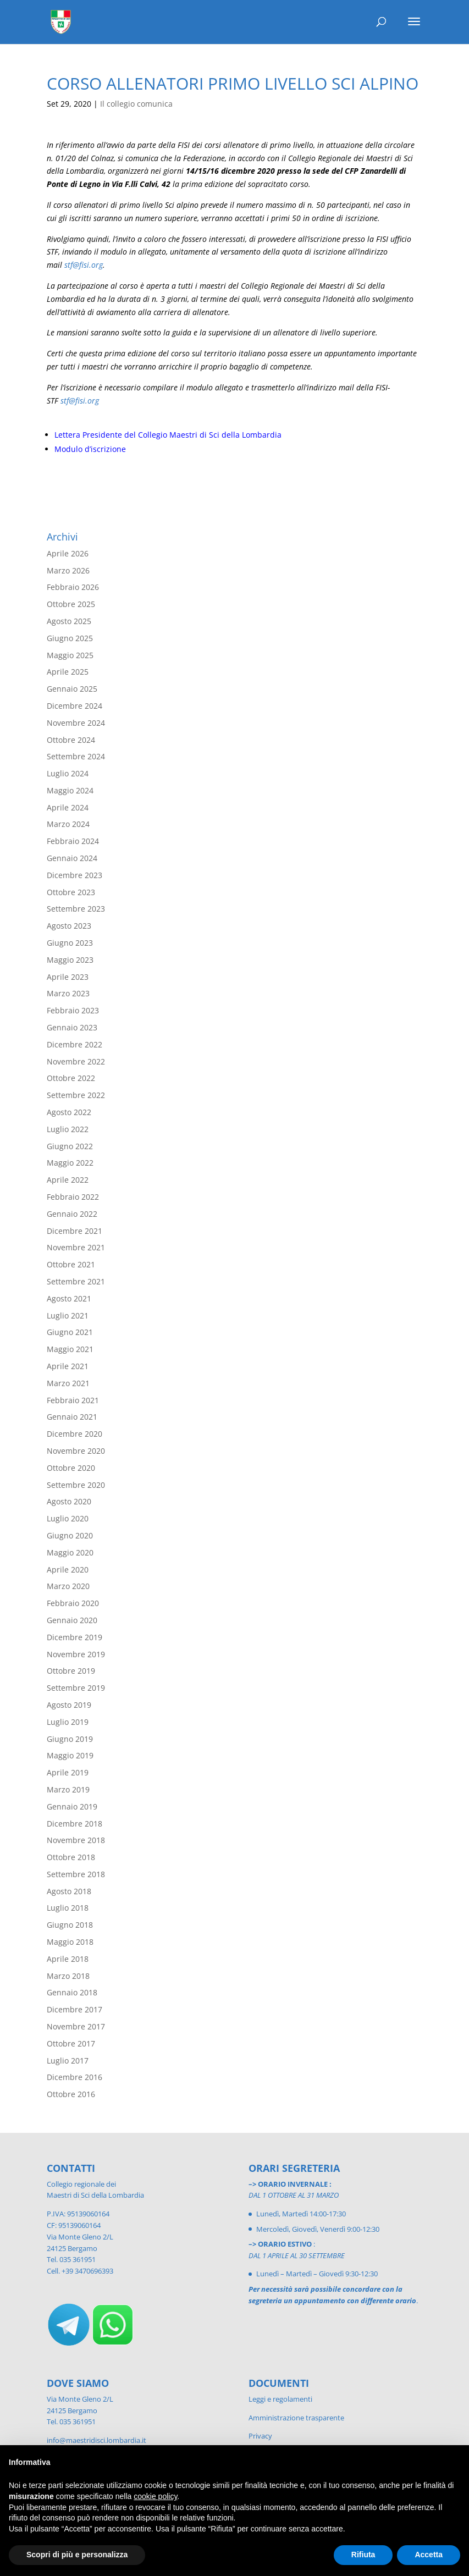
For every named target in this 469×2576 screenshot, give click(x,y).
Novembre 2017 (76, 2026)
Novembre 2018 (76, 1840)
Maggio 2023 (70, 960)
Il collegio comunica (136, 103)
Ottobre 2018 (71, 1857)
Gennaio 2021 (72, 1416)
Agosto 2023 (69, 925)
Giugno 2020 (70, 1535)
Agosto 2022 (69, 1112)
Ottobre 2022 (71, 1078)
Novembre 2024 (76, 723)
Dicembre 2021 (74, 1231)
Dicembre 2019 (74, 1637)
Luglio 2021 (68, 1315)
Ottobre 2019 (71, 1670)
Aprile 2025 (68, 671)
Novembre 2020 (76, 1451)
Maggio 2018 (70, 1942)
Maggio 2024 (70, 790)
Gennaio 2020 (72, 1620)
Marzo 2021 (68, 1383)
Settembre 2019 (76, 1688)
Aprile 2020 (68, 1569)
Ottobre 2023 (71, 892)
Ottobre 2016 (71, 2094)
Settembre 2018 (76, 1874)
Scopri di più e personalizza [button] (77, 2554)
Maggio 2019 (70, 1755)
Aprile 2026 (68, 553)
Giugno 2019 (70, 1739)
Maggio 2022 (70, 1162)
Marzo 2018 (68, 1976)
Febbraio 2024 (73, 841)
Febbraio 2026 (73, 587)
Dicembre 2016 (74, 2077)
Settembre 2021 (76, 1281)
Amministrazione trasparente (296, 2418)
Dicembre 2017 (74, 2009)
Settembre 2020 (76, 1485)
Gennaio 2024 (72, 858)
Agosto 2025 (69, 621)
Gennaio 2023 (72, 1027)
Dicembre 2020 (74, 1433)
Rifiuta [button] (363, 2554)
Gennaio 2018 (72, 1992)
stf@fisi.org (83, 265)
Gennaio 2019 (72, 1806)
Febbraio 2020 (73, 1603)
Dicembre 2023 (74, 875)
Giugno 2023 (70, 942)
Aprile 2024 (68, 807)
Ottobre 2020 (71, 1468)
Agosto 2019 (69, 1705)
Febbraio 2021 (73, 1400)
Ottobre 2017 (71, 2043)
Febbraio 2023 (73, 1010)
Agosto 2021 (69, 1298)
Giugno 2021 (70, 1332)
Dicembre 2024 (74, 705)
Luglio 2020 (68, 1518)
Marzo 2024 (68, 824)
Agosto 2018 (69, 1891)
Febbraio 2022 (73, 1197)
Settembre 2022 (76, 1095)
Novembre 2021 (76, 1247)
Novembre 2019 (76, 1654)
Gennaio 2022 (72, 1214)
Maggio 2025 (70, 655)
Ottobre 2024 (71, 740)
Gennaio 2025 (72, 688)
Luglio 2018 (68, 1907)
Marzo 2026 (68, 570)
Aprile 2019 (68, 1772)
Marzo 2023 (68, 993)
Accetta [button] (429, 2554)
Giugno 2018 (70, 1924)
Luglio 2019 (68, 1722)
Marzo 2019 (68, 1789)
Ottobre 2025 (71, 604)
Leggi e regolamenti (280, 2399)
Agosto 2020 (69, 1501)
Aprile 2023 (68, 977)
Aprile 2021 (68, 1366)
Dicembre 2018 (74, 1823)
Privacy (260, 2436)
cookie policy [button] (155, 2496)
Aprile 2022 (68, 1179)
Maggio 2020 (70, 1552)
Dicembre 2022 (74, 1044)
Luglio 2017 (68, 2060)
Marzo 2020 (68, 1586)
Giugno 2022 (70, 1146)
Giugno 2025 (70, 638)
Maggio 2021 (70, 1349)
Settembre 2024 (76, 756)
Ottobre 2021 (71, 1264)
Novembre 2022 (76, 1061)
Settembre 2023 (76, 908)
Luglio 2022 (68, 1129)
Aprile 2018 (68, 1959)
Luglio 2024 (68, 773)
